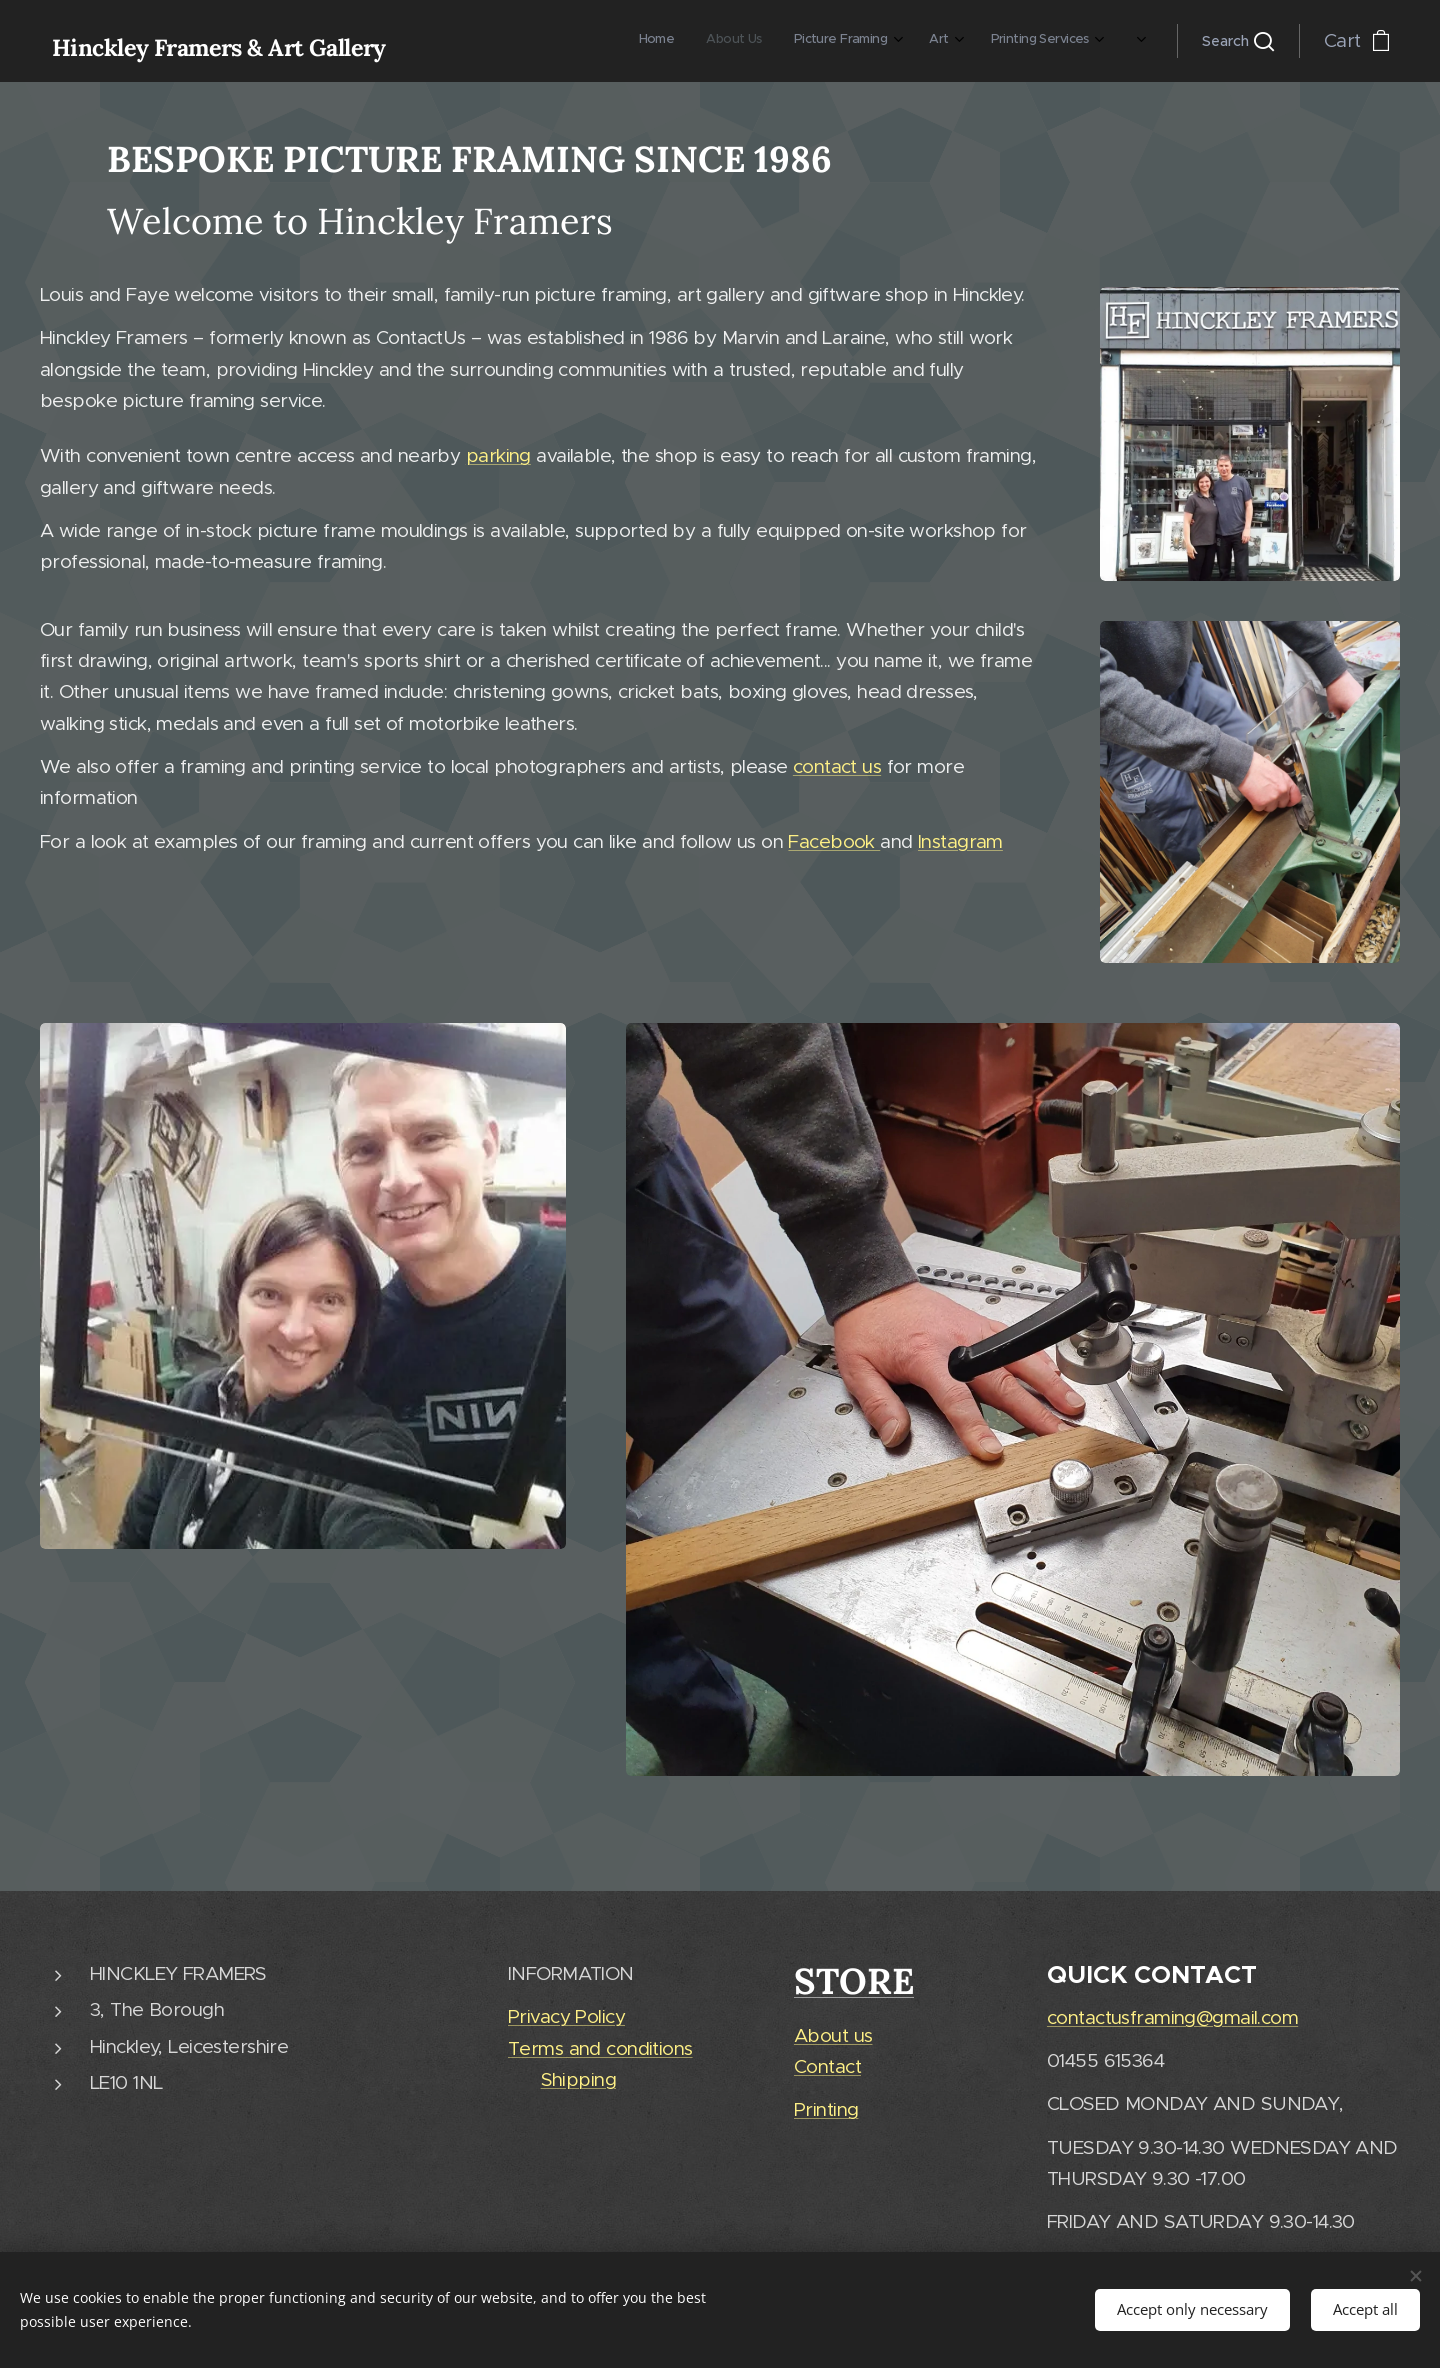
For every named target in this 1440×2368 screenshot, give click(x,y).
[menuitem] (924, 41)
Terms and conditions (600, 2048)
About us (833, 2035)
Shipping (577, 2079)
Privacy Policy (566, 2017)
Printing (826, 2110)
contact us (837, 766)
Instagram (960, 840)
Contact (827, 2067)
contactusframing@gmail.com (1172, 2017)
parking (498, 455)
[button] (1238, 41)
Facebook (834, 840)
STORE (854, 1981)
